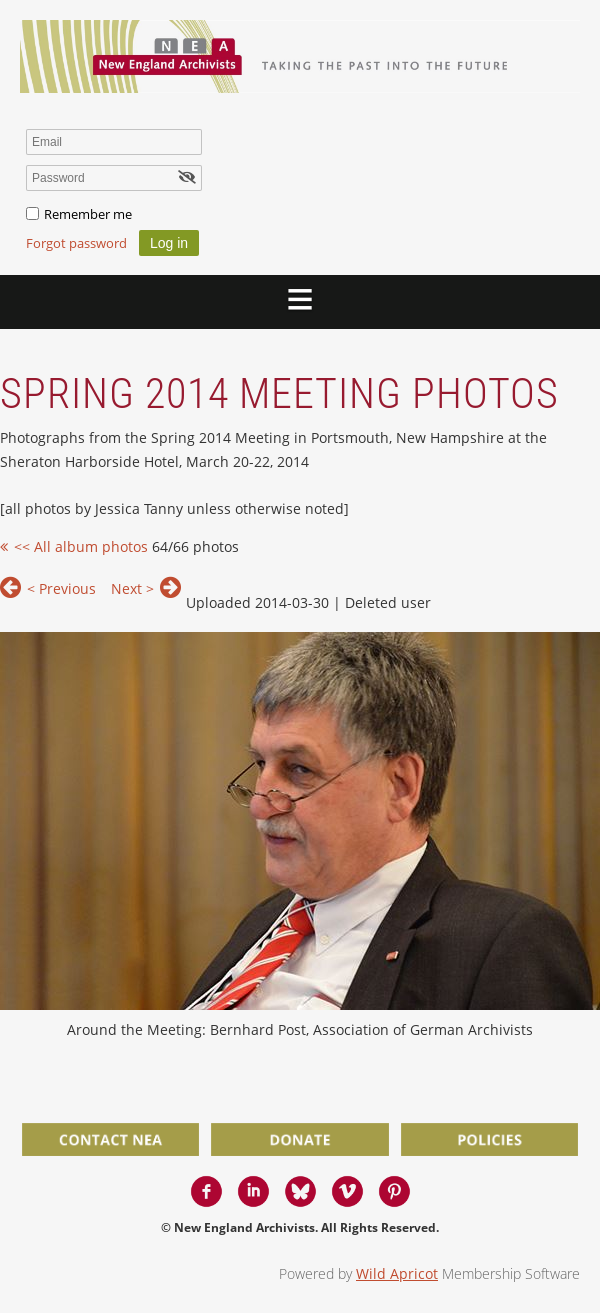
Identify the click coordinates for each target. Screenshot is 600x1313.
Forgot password (76, 243)
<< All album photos (81, 546)
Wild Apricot (397, 1273)
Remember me (88, 214)
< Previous (61, 588)
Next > (132, 588)
